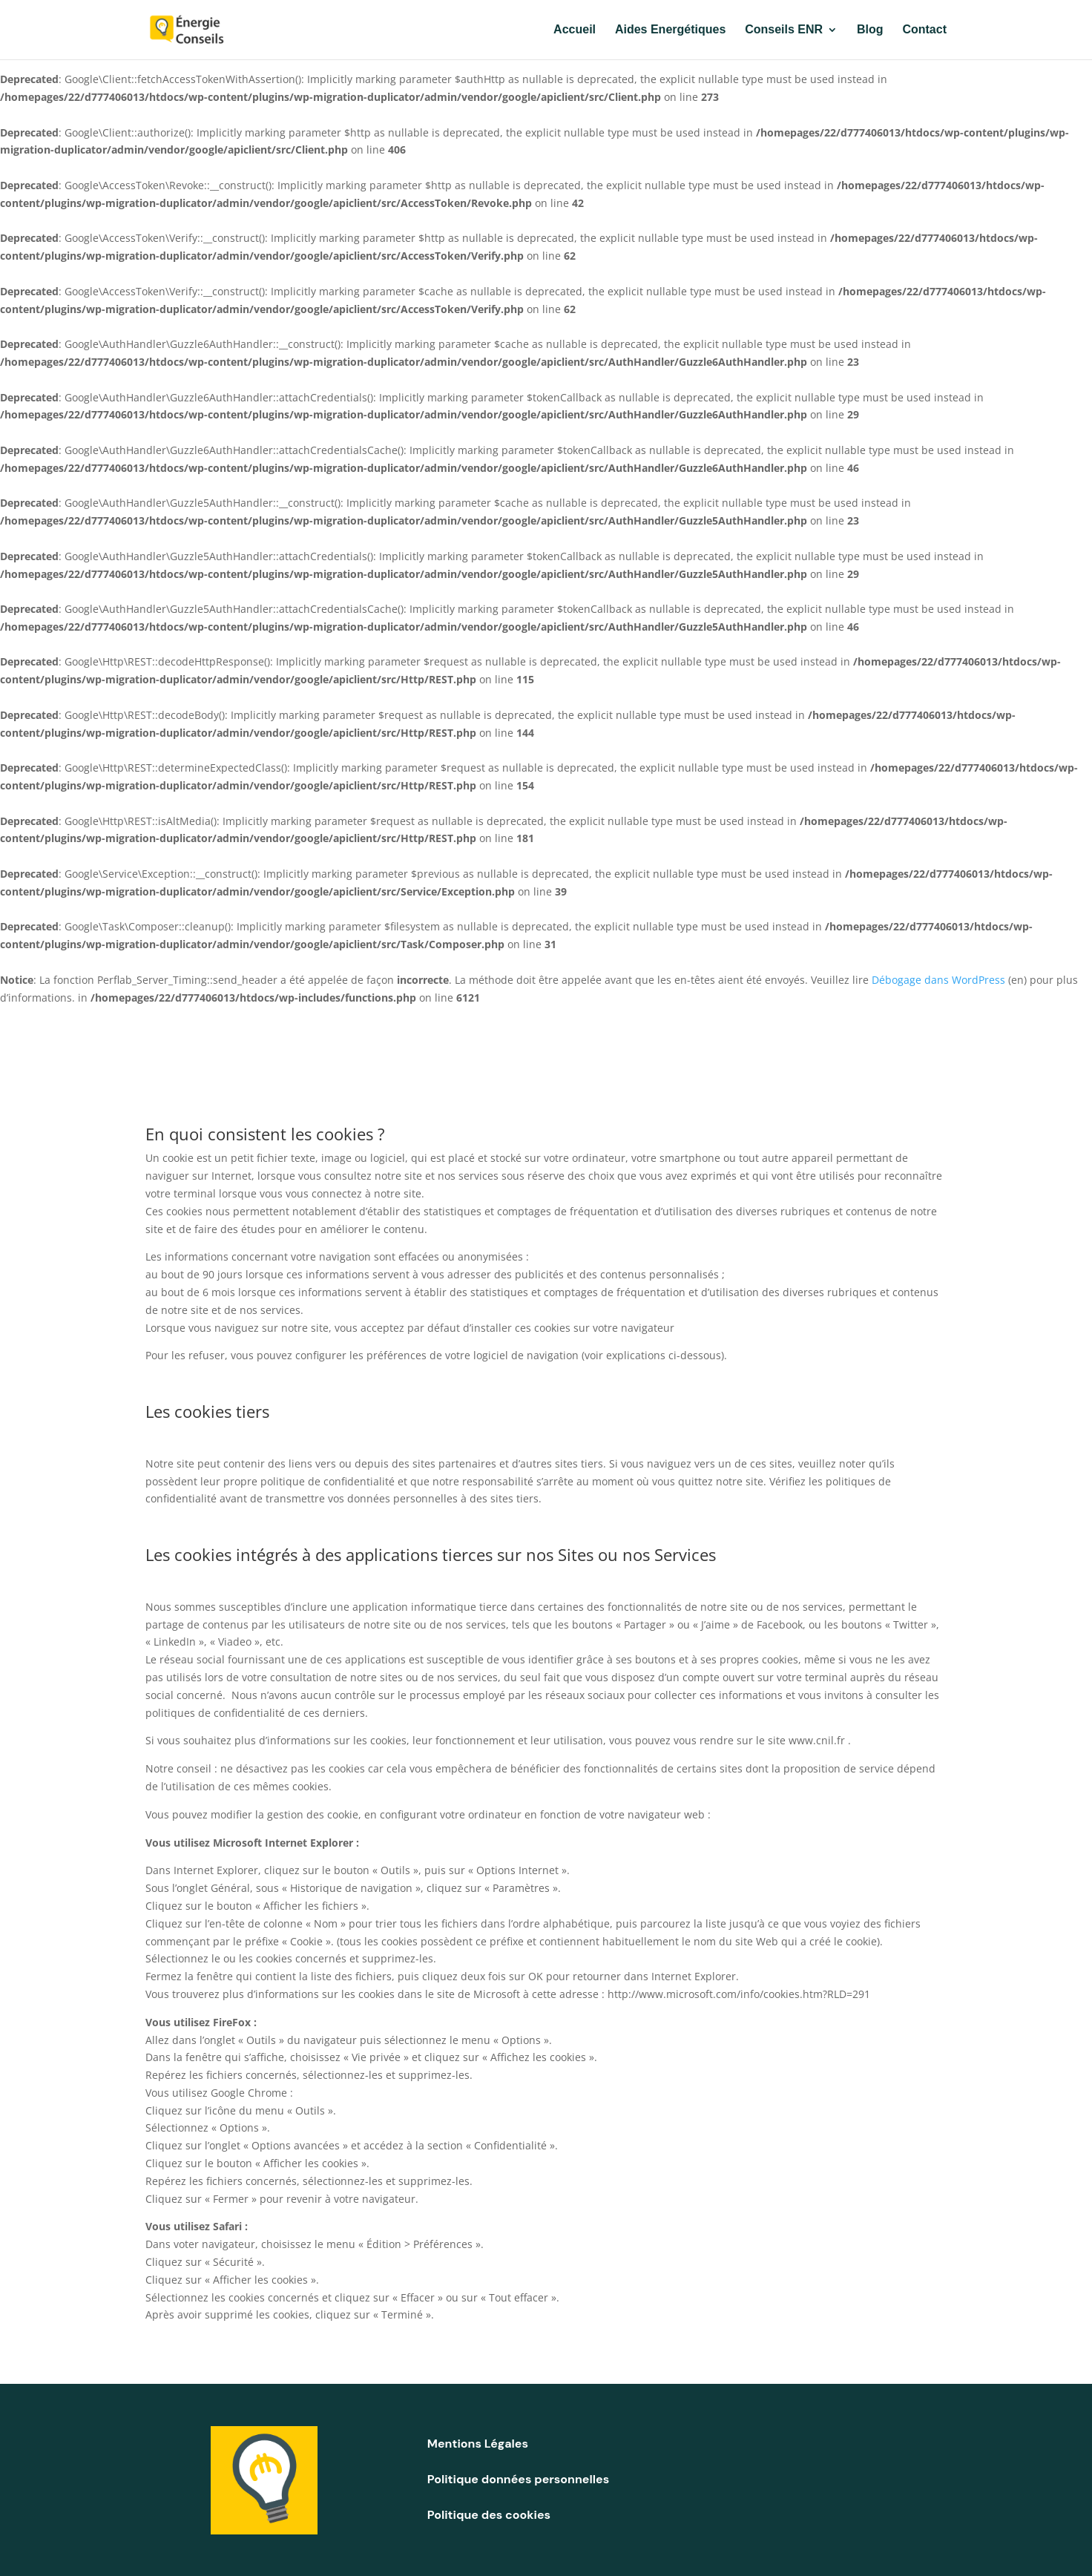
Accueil (574, 30)
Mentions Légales (477, 2443)
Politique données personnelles (518, 2479)
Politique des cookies (488, 2515)
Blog (870, 30)
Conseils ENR (784, 30)
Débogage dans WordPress (938, 980)
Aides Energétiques (670, 30)
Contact (924, 30)
